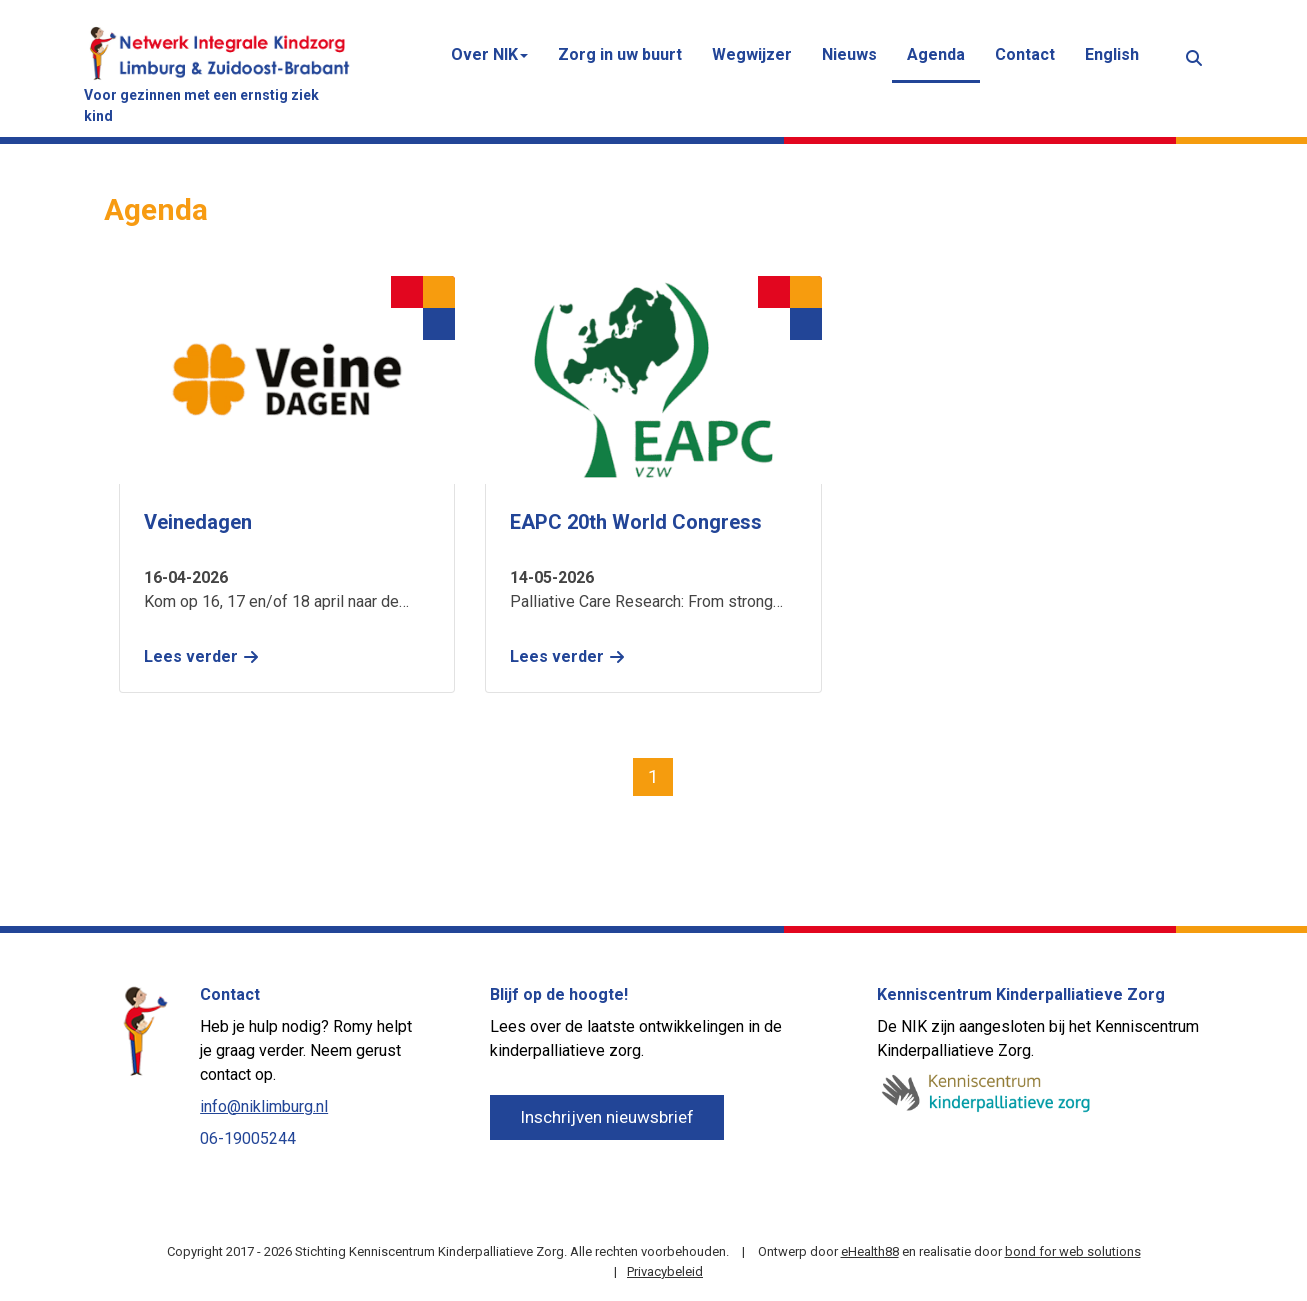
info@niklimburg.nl (264, 1106)
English (1112, 54)
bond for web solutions (1073, 1251)
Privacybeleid (665, 1271)
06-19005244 (248, 1138)
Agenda (936, 54)
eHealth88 (870, 1251)
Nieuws (849, 54)
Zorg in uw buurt (620, 54)
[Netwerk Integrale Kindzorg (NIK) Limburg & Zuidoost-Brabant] (218, 51)
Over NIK (489, 54)
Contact (1025, 54)
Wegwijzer (752, 54)
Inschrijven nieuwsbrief (607, 1117)
